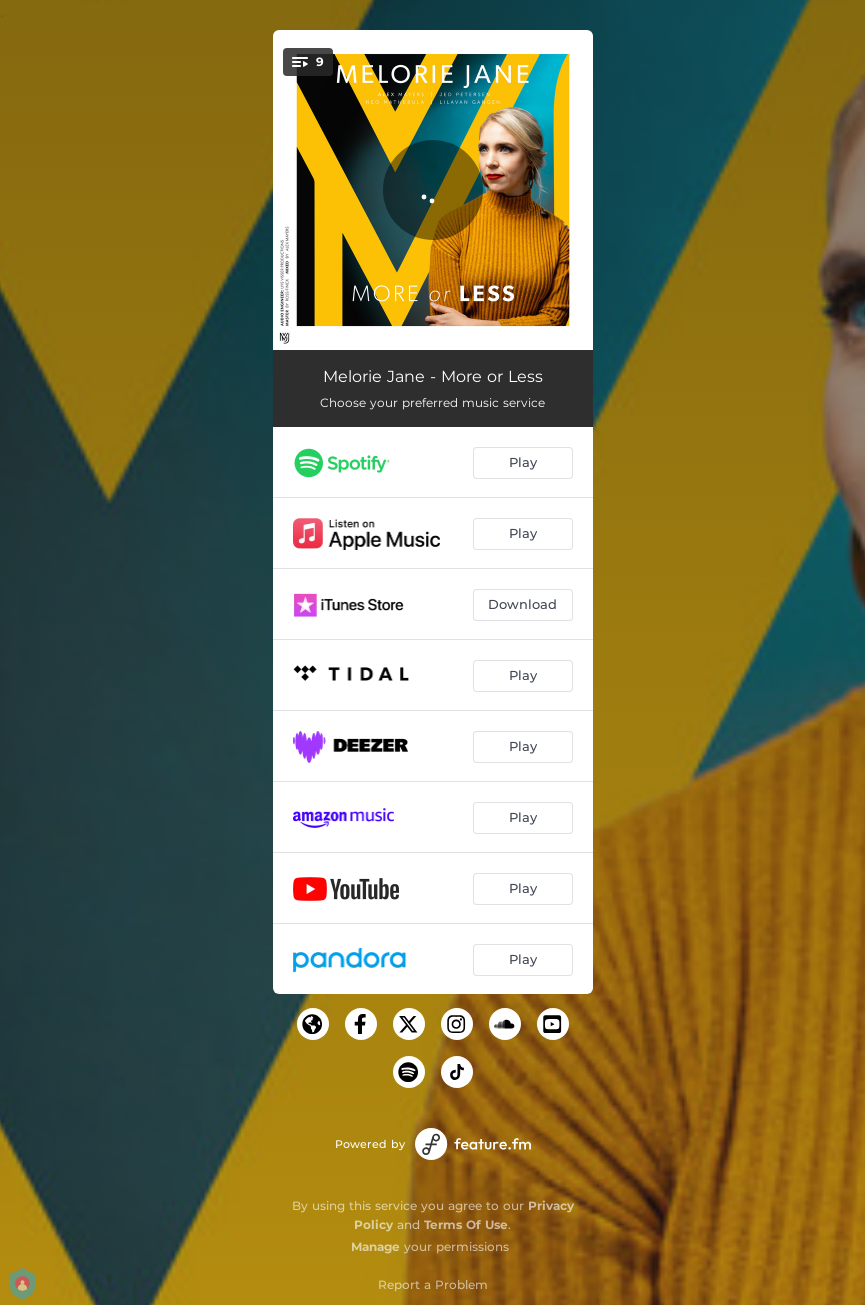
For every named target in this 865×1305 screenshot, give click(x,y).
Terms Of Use (466, 1224)
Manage (375, 1246)
